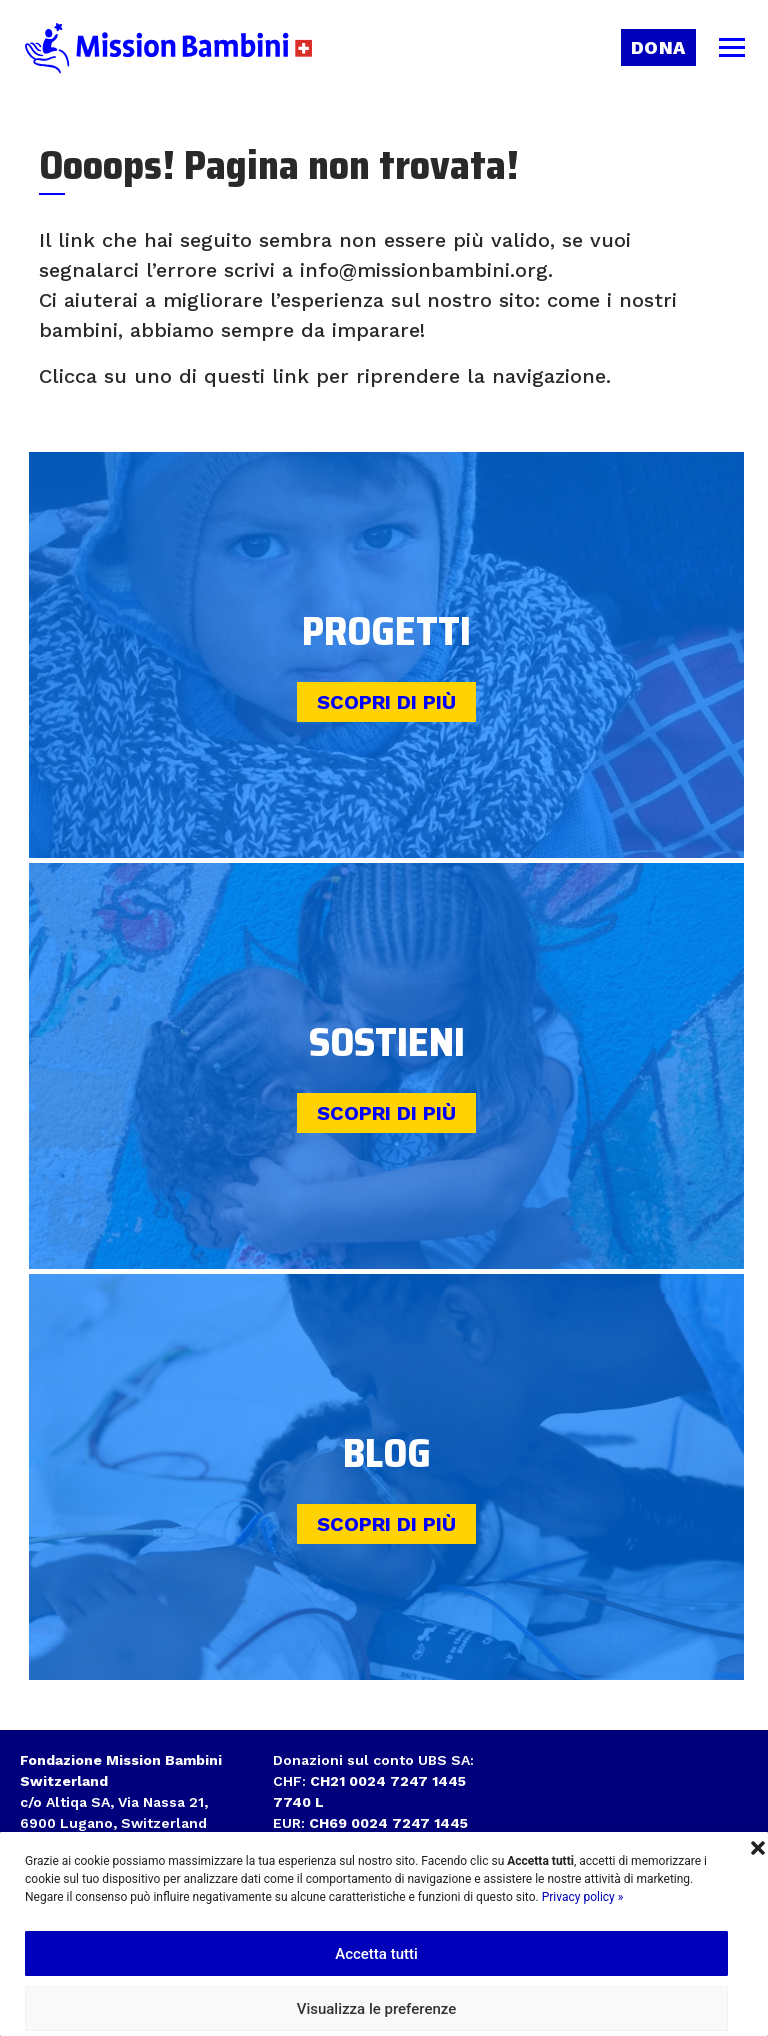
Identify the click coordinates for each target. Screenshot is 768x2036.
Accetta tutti (376, 1954)
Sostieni (387, 1042)
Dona (658, 47)
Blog (387, 1453)
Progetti (386, 631)
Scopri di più (386, 702)
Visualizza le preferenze (377, 2009)
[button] (758, 1846)
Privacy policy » (583, 1897)
